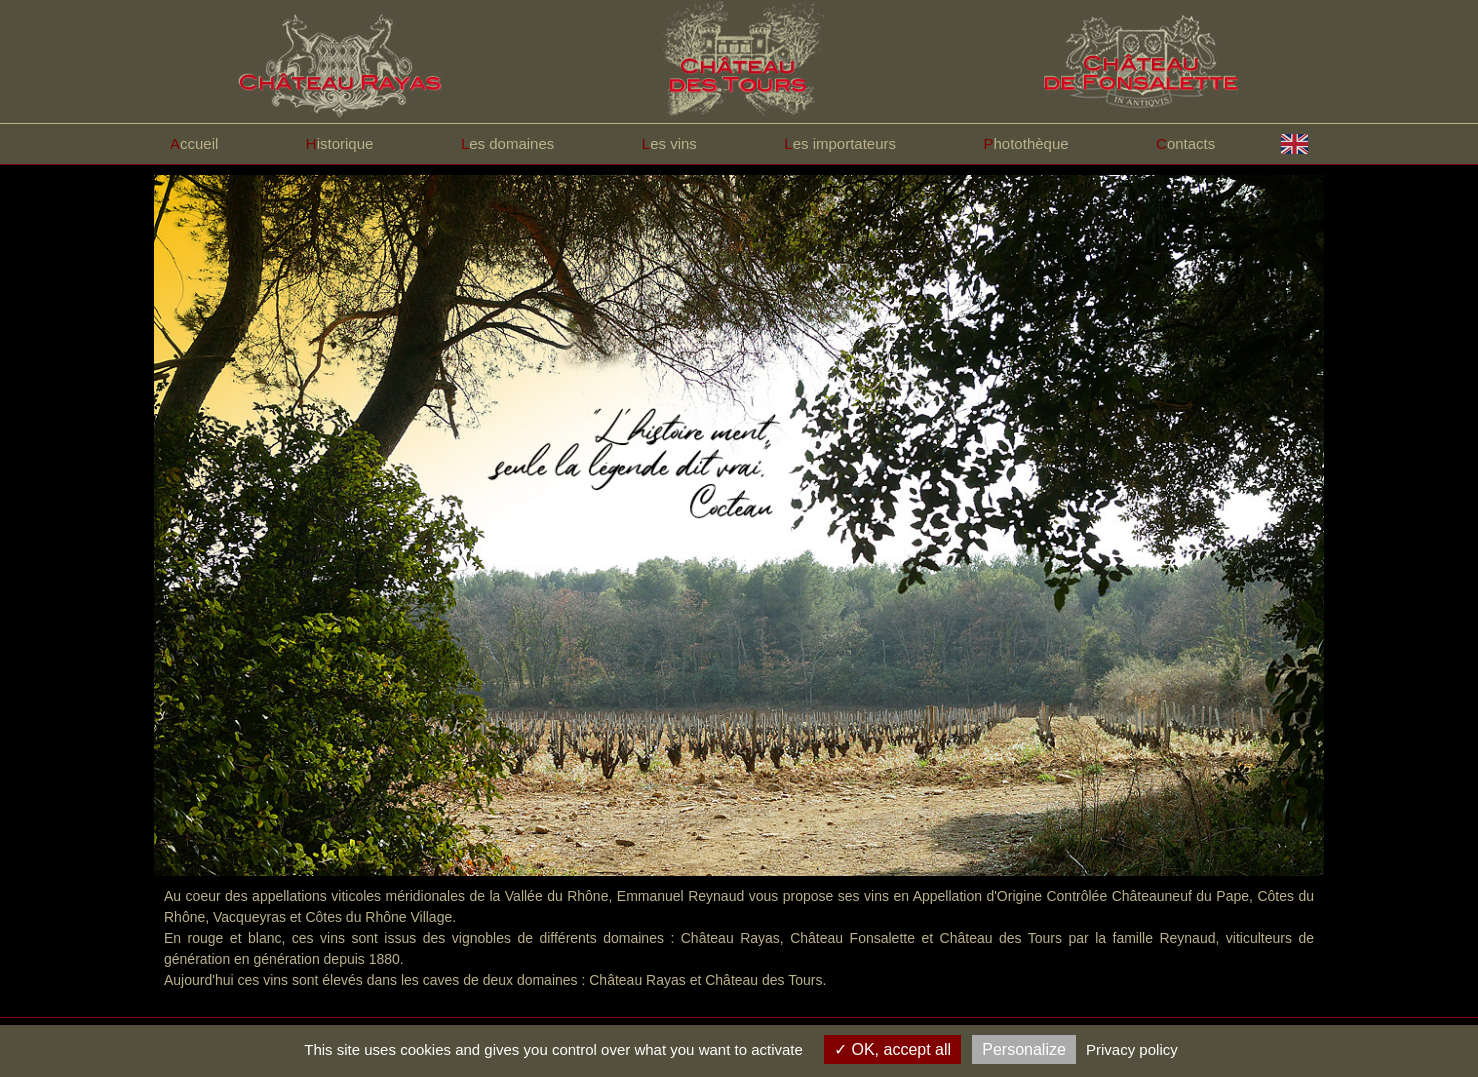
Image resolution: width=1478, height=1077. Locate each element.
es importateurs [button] (840, 143)
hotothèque (1026, 143)
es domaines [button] (507, 143)
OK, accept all (892, 1049)
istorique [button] (340, 143)
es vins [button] (669, 143)
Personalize (1024, 1049)
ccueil (194, 143)
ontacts (1185, 143)
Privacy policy (1132, 1049)
